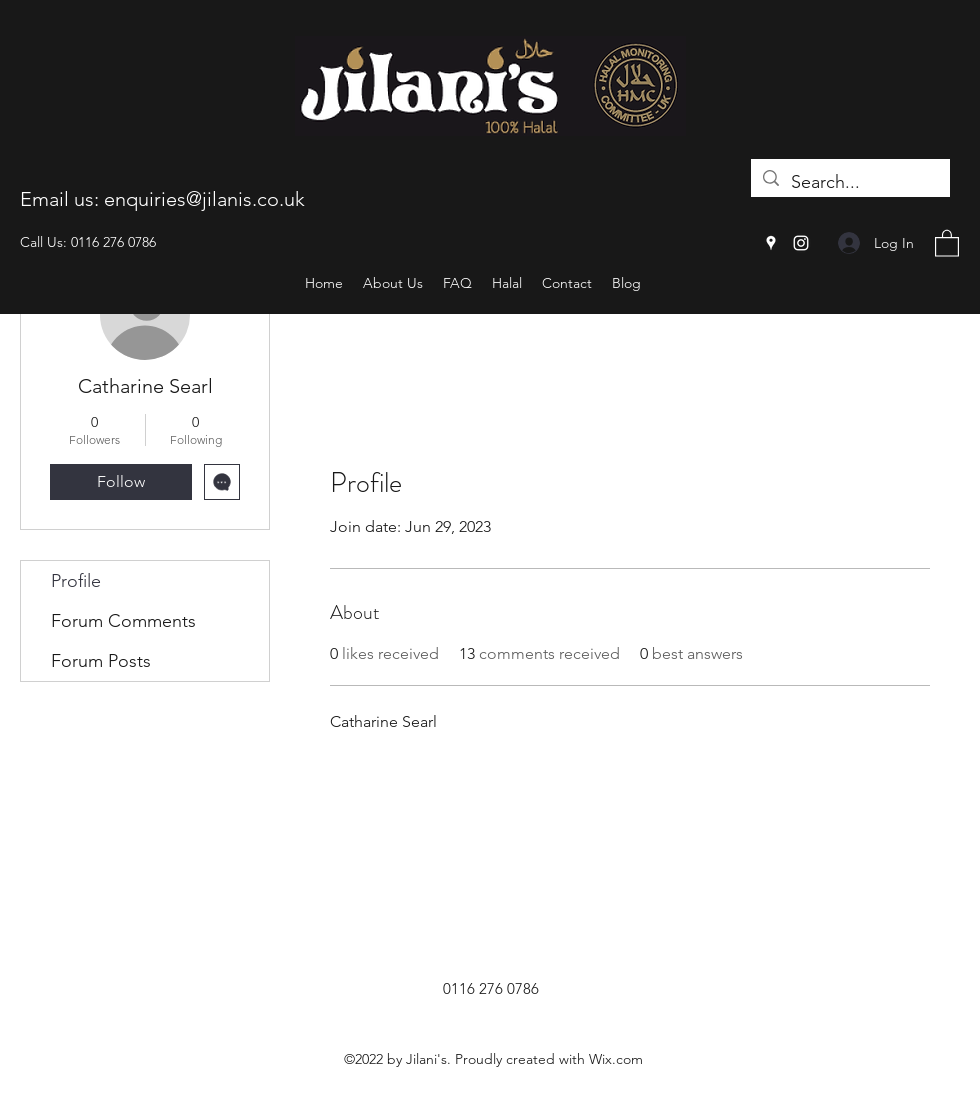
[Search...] (849, 183)
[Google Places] (771, 243)
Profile (76, 581)
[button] (947, 242)
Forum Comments (123, 621)
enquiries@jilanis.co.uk (204, 199)
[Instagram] (801, 243)
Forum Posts (101, 661)
